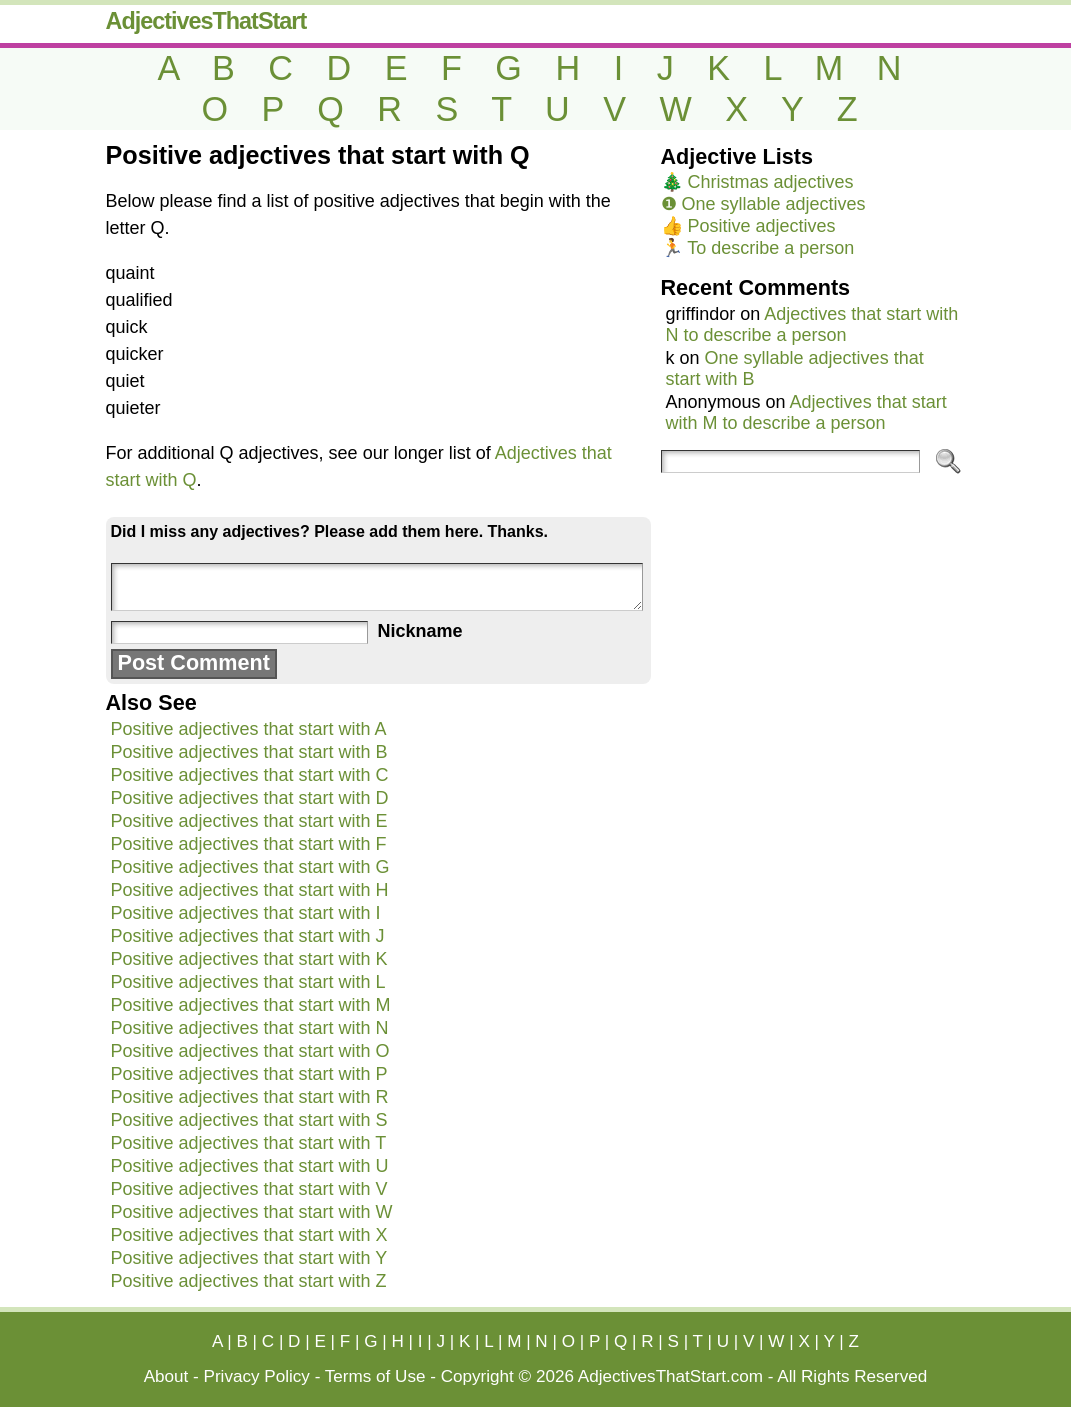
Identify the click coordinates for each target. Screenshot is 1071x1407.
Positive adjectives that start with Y (249, 1258)
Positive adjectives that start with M (251, 1005)
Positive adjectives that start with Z (249, 1281)
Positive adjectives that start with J (248, 936)
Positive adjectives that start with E (249, 821)
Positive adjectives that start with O (250, 1051)
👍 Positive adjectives (748, 226)
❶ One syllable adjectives (763, 204)
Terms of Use (375, 1376)
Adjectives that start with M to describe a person (806, 412)
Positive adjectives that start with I (246, 913)
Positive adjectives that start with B (249, 752)
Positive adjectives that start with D (250, 798)
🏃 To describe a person (758, 248)
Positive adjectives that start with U (250, 1166)
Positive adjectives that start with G (250, 867)
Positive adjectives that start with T (249, 1143)
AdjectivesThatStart (206, 21)
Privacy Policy (257, 1376)
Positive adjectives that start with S (249, 1120)
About (166, 1376)
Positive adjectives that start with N (250, 1028)
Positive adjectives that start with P (249, 1074)
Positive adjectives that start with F (249, 844)
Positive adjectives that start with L (248, 982)
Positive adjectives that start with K (249, 959)
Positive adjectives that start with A (249, 729)
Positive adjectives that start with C (250, 775)
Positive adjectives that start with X (249, 1235)
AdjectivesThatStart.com (670, 1376)
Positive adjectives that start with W (252, 1212)
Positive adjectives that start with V (249, 1189)
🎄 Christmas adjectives (757, 182)
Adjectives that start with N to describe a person (812, 324)
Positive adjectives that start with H (250, 890)
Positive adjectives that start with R (250, 1097)
